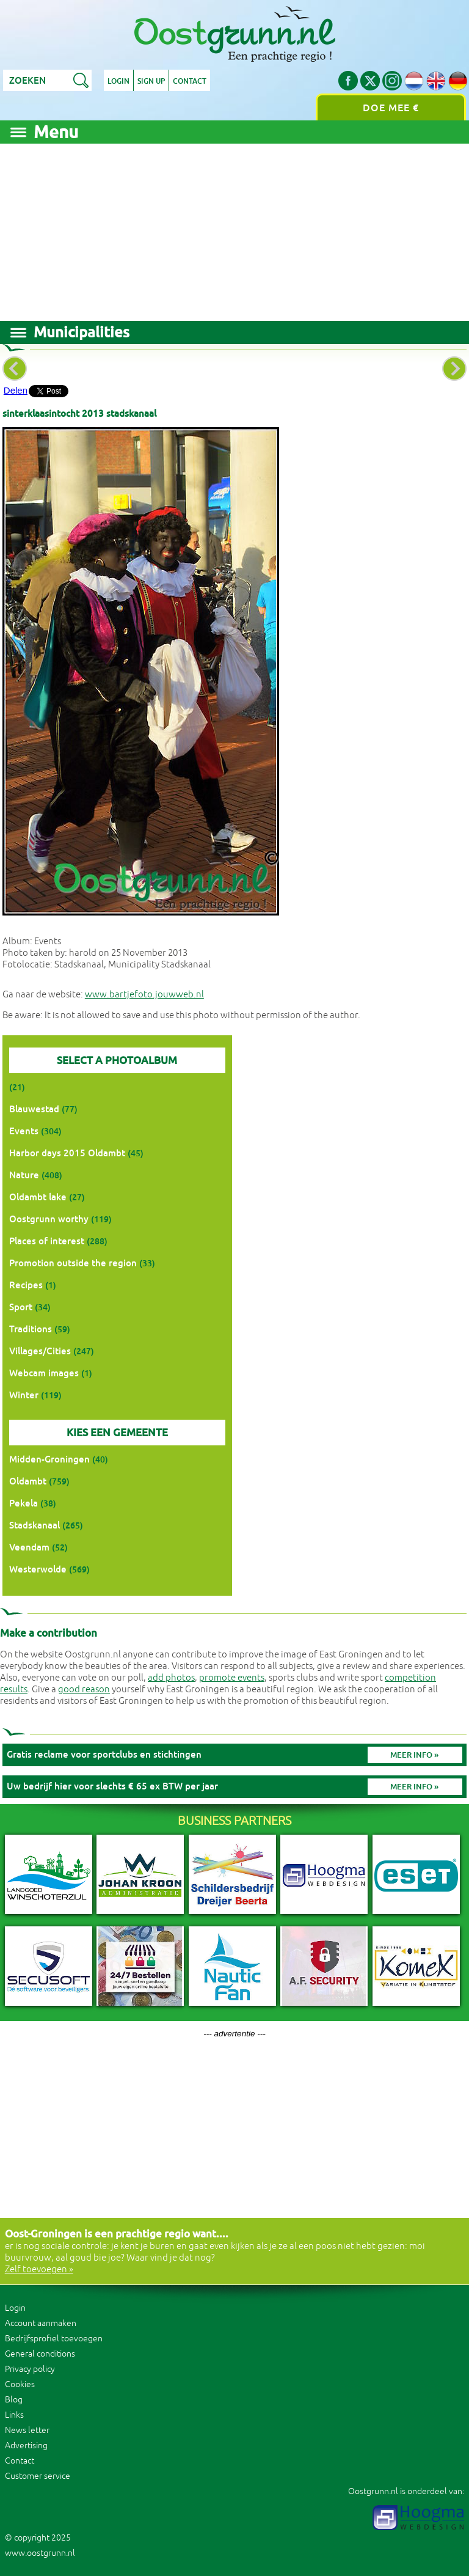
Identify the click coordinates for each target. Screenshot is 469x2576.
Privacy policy (30, 2369)
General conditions (40, 2354)
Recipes (26, 1285)
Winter (23, 1395)
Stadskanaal (34, 1525)
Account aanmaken (40, 2323)
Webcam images (44, 1373)
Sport (20, 1307)
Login (118, 81)
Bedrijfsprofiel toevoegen (54, 2338)
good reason (84, 1689)
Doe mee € (391, 107)
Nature (24, 1175)
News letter (27, 2430)
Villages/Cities (40, 1351)
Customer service (37, 2476)
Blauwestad (34, 1109)
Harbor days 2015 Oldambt (67, 1153)
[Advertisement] (234, 229)
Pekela (23, 1503)
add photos (171, 1678)
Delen (15, 390)
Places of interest (46, 1241)
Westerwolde (38, 1569)
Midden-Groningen (49, 1459)
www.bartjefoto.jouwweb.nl (144, 994)
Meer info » (414, 1755)
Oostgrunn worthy (49, 1219)
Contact (189, 81)
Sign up (151, 81)
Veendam (29, 1547)
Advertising (26, 2445)
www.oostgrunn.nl (40, 2553)
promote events (231, 1678)
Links (14, 2415)
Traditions (30, 1329)
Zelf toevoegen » (39, 2269)
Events (23, 1131)
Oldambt (27, 1481)
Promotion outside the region (73, 1263)
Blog (14, 2399)
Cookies (20, 2384)
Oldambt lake (38, 1197)
